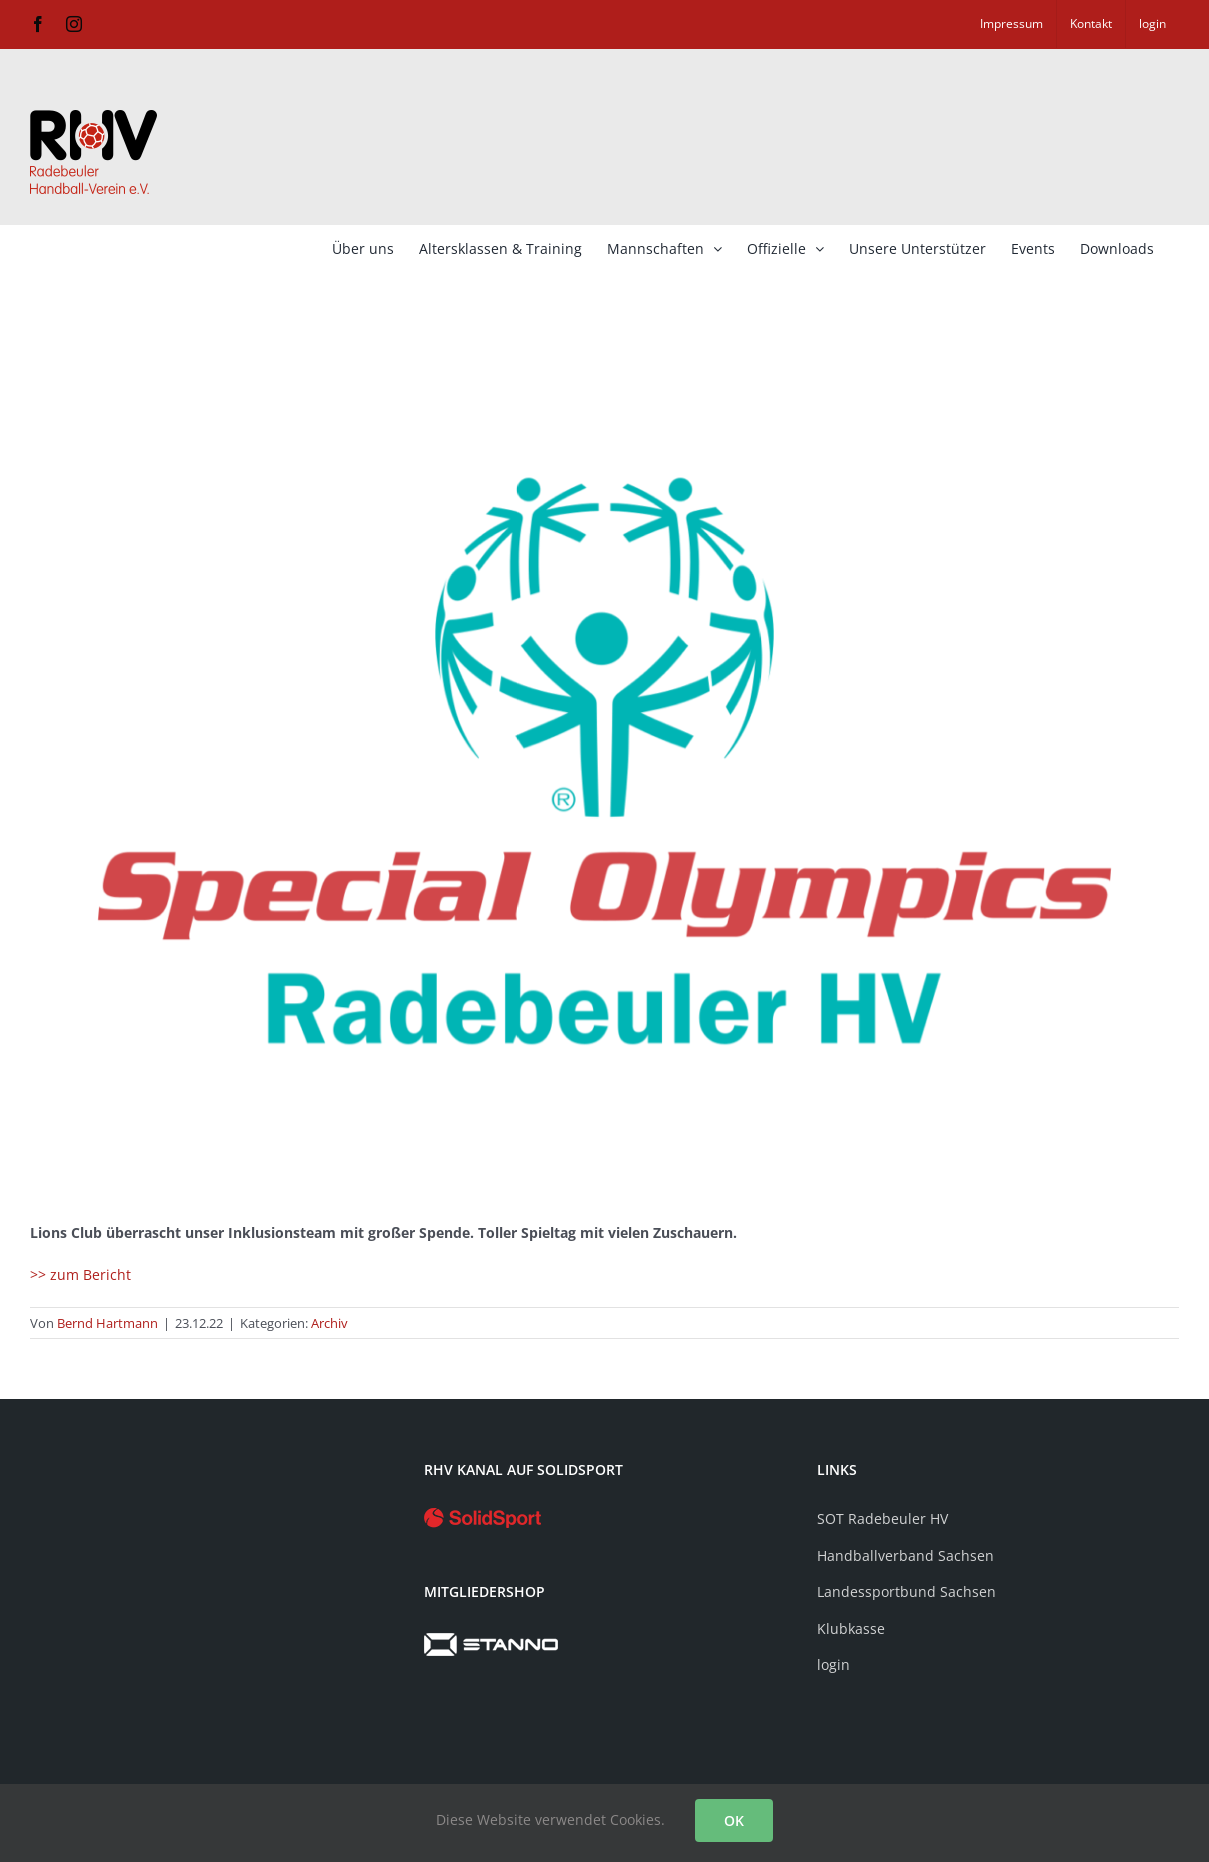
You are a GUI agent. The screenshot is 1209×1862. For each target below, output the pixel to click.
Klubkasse (851, 1628)
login (833, 1664)
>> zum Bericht (80, 1274)
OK (734, 1820)
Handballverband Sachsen (905, 1555)
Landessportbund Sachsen (906, 1591)
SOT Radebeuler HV (882, 1518)
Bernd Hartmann (107, 1323)
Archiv (329, 1323)
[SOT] (604, 761)
